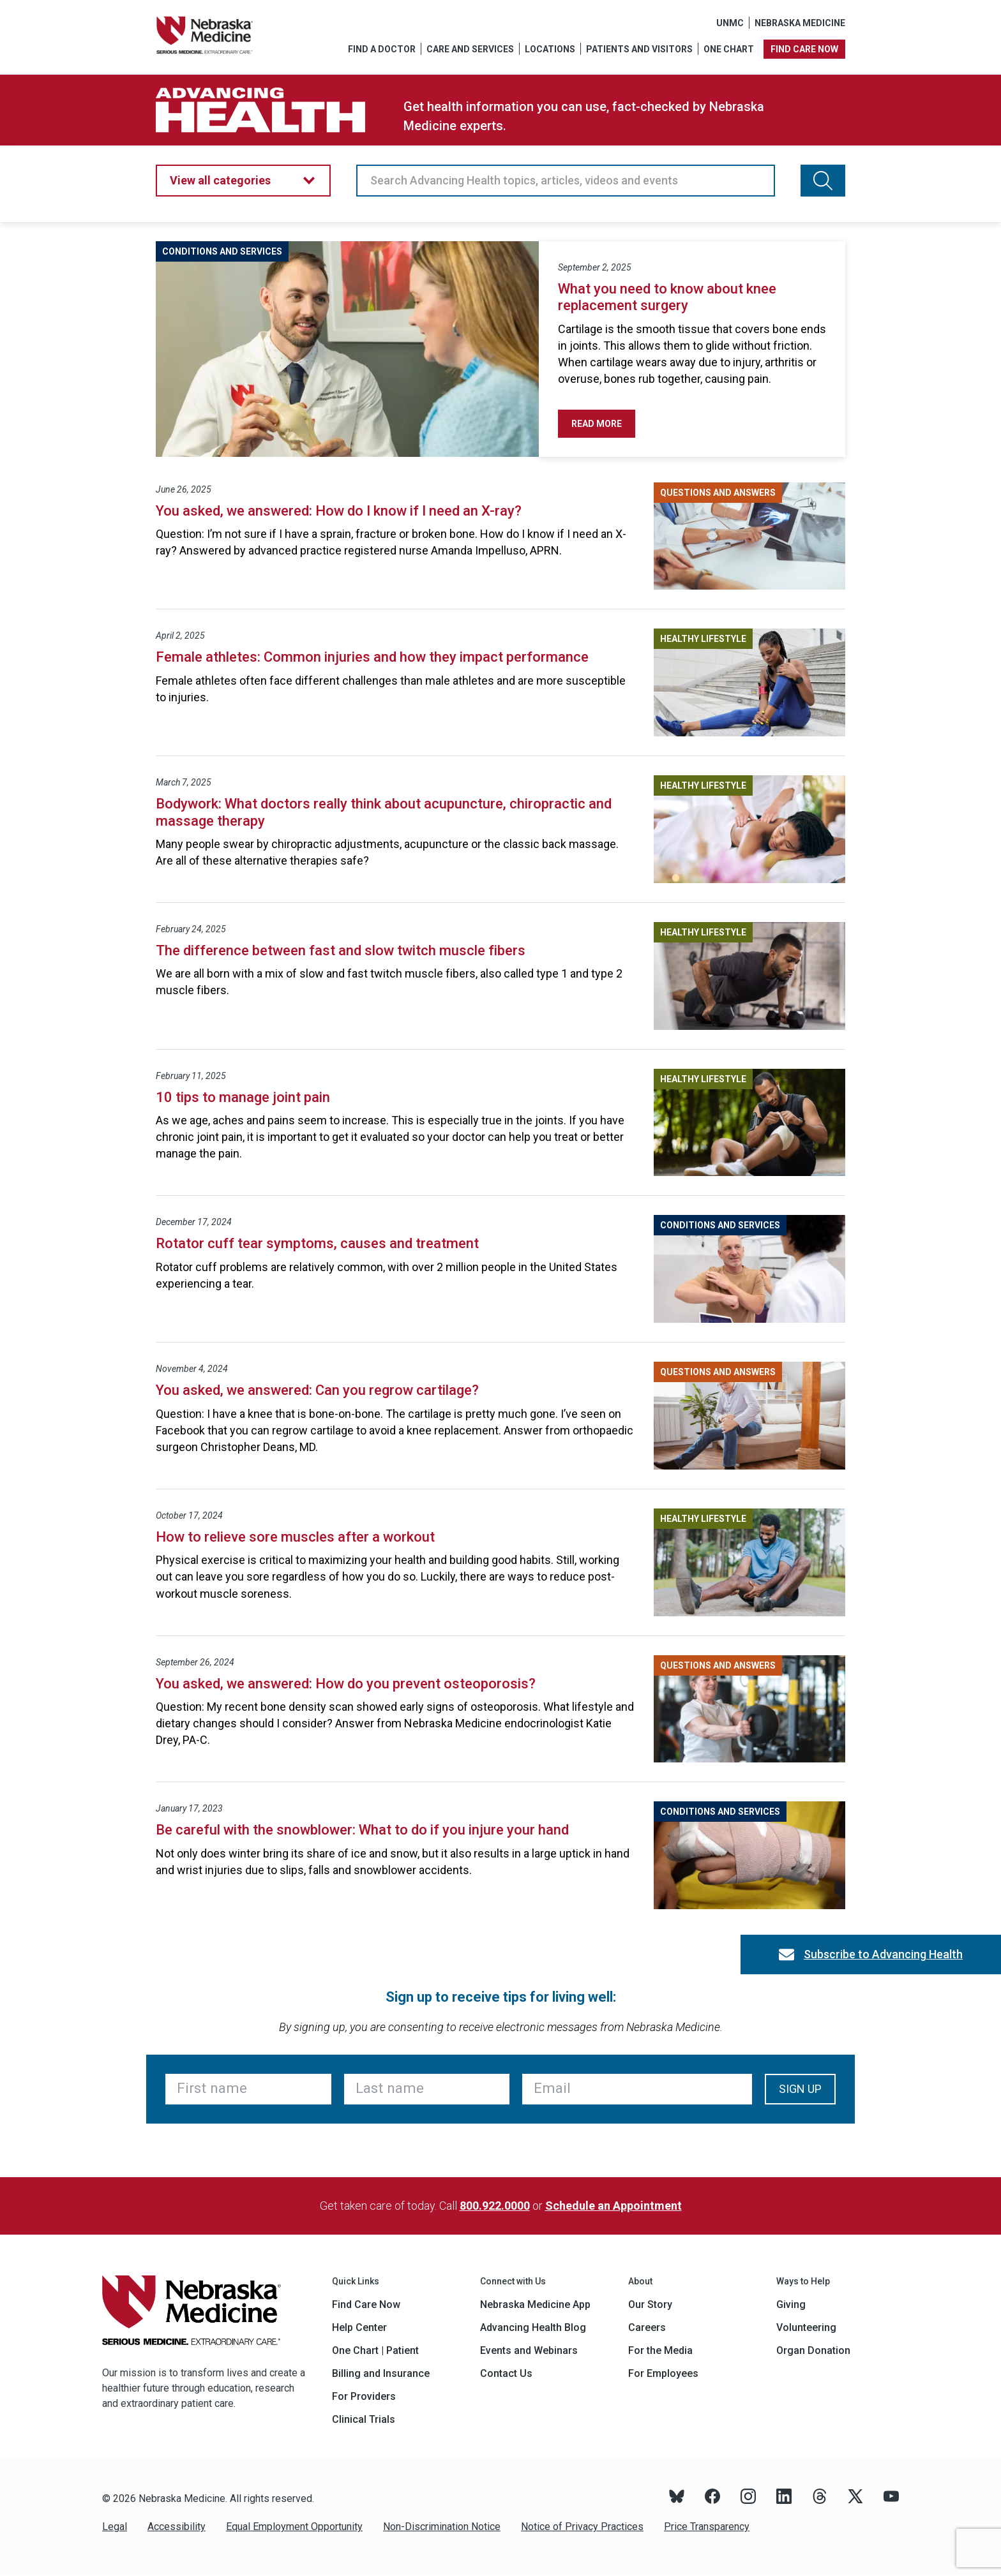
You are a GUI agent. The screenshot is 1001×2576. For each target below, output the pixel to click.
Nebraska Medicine (800, 23)
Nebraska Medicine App (535, 2304)
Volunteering (806, 2327)
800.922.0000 (495, 2205)
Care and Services (470, 49)
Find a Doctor (382, 49)
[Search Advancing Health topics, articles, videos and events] (823, 181)
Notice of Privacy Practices (582, 2526)
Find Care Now (366, 2304)
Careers (647, 2327)
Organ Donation (813, 2350)
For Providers (364, 2396)
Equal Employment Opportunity (294, 2526)
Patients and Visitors (639, 49)
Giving (791, 2304)
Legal (114, 2526)
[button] (243, 181)
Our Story (650, 2304)
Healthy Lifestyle (703, 639)
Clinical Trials (363, 2419)
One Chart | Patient (375, 2350)
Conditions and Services (222, 251)
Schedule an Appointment (613, 2205)
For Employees (663, 2373)
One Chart (729, 49)
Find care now (804, 49)
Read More (603, 424)
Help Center (359, 2327)
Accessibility (176, 2526)
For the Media (660, 2350)
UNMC (730, 23)
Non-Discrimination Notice (441, 2526)
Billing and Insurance (381, 2373)
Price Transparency (706, 2526)
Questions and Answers (718, 493)
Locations (550, 49)
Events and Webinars (529, 2350)
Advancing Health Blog (533, 2327)
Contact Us (506, 2373)
